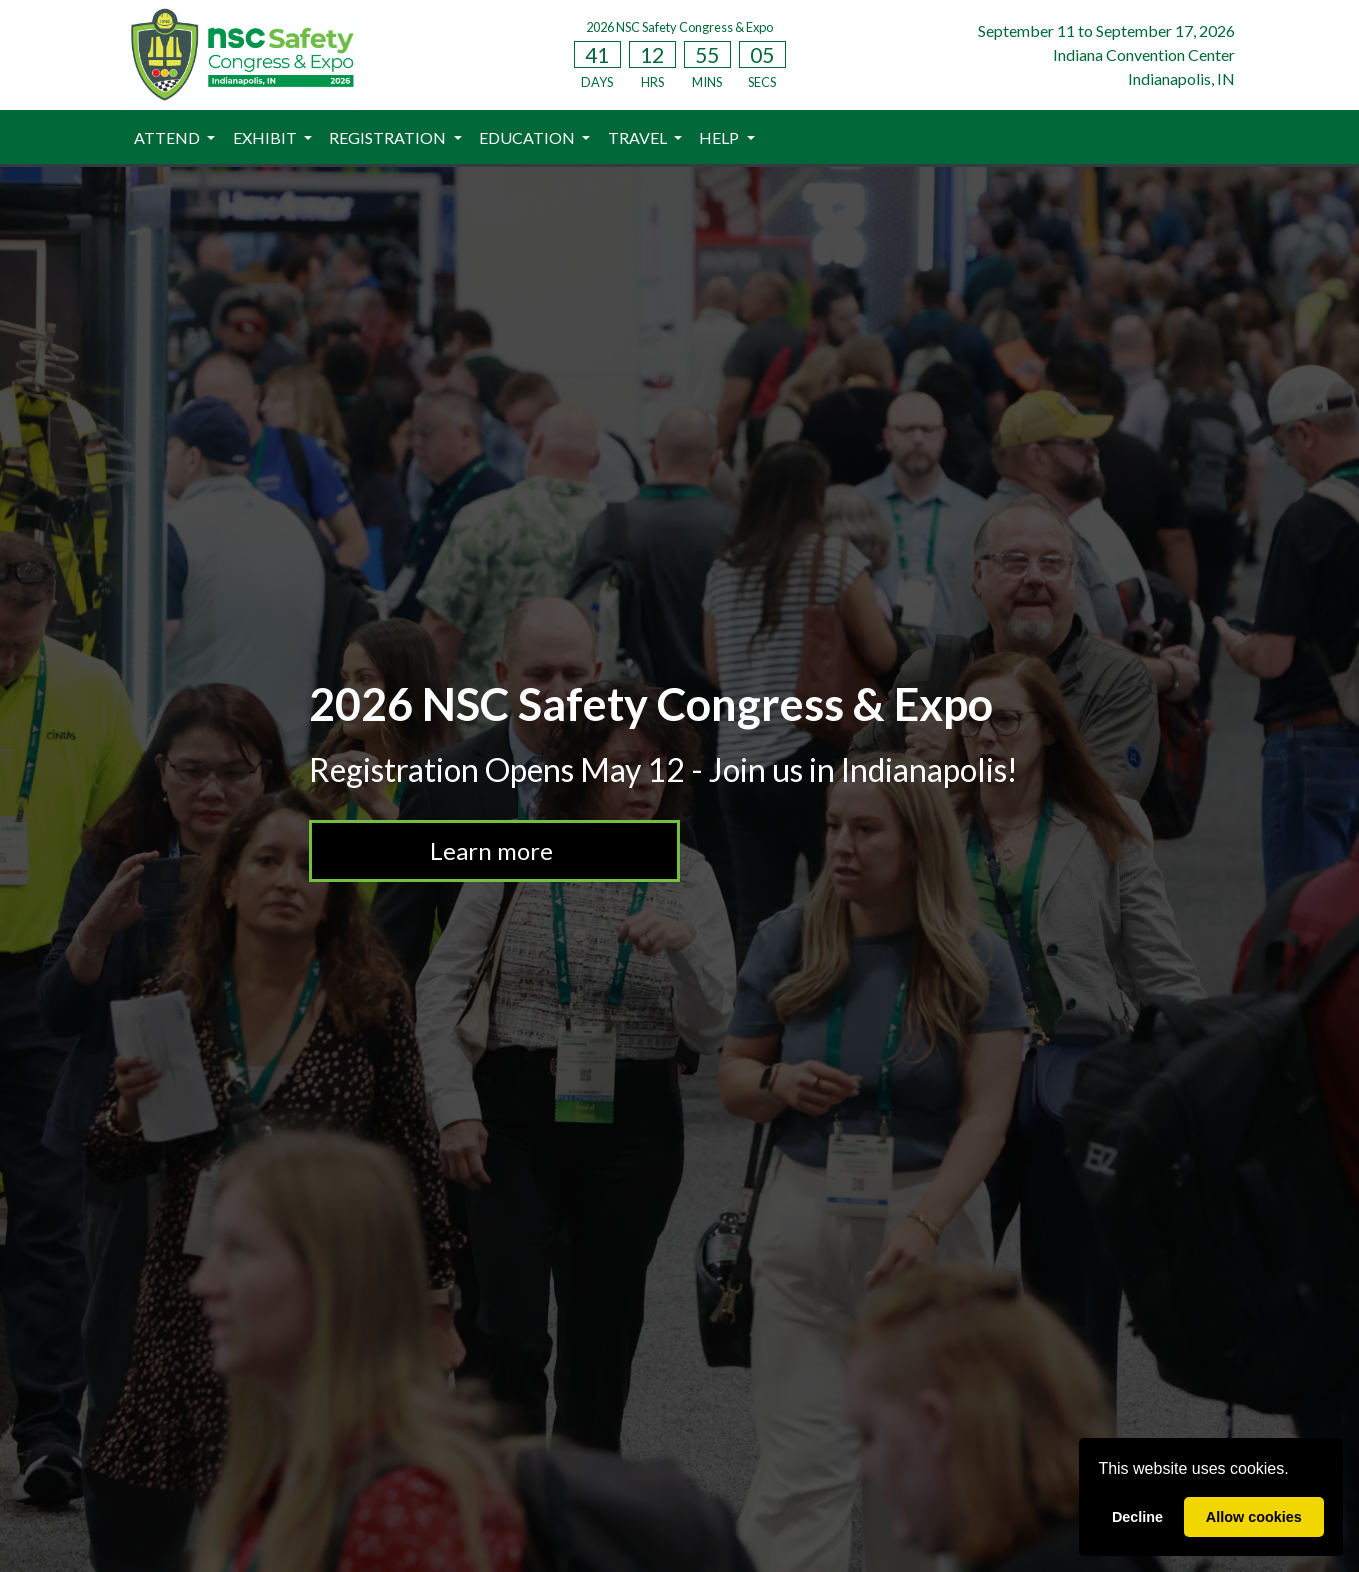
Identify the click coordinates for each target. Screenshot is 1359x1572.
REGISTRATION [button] (389, 137)
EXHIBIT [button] (266, 137)
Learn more (494, 850)
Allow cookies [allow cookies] (1254, 1517)
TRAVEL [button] (639, 137)
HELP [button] (720, 137)
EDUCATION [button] (528, 137)
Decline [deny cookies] (1137, 1517)
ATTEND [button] (168, 137)
